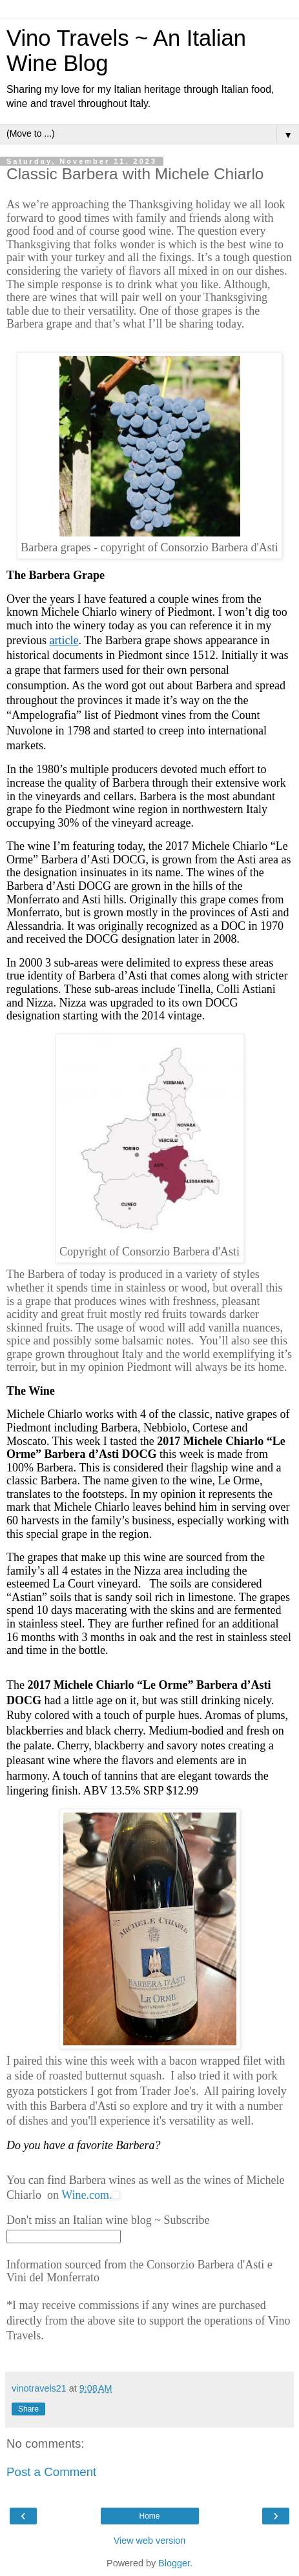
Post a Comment (51, 2472)
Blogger (174, 2563)
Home (149, 2516)
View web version (150, 2540)
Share (28, 2409)
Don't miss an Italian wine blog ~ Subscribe (107, 2220)
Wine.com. (86, 2194)
